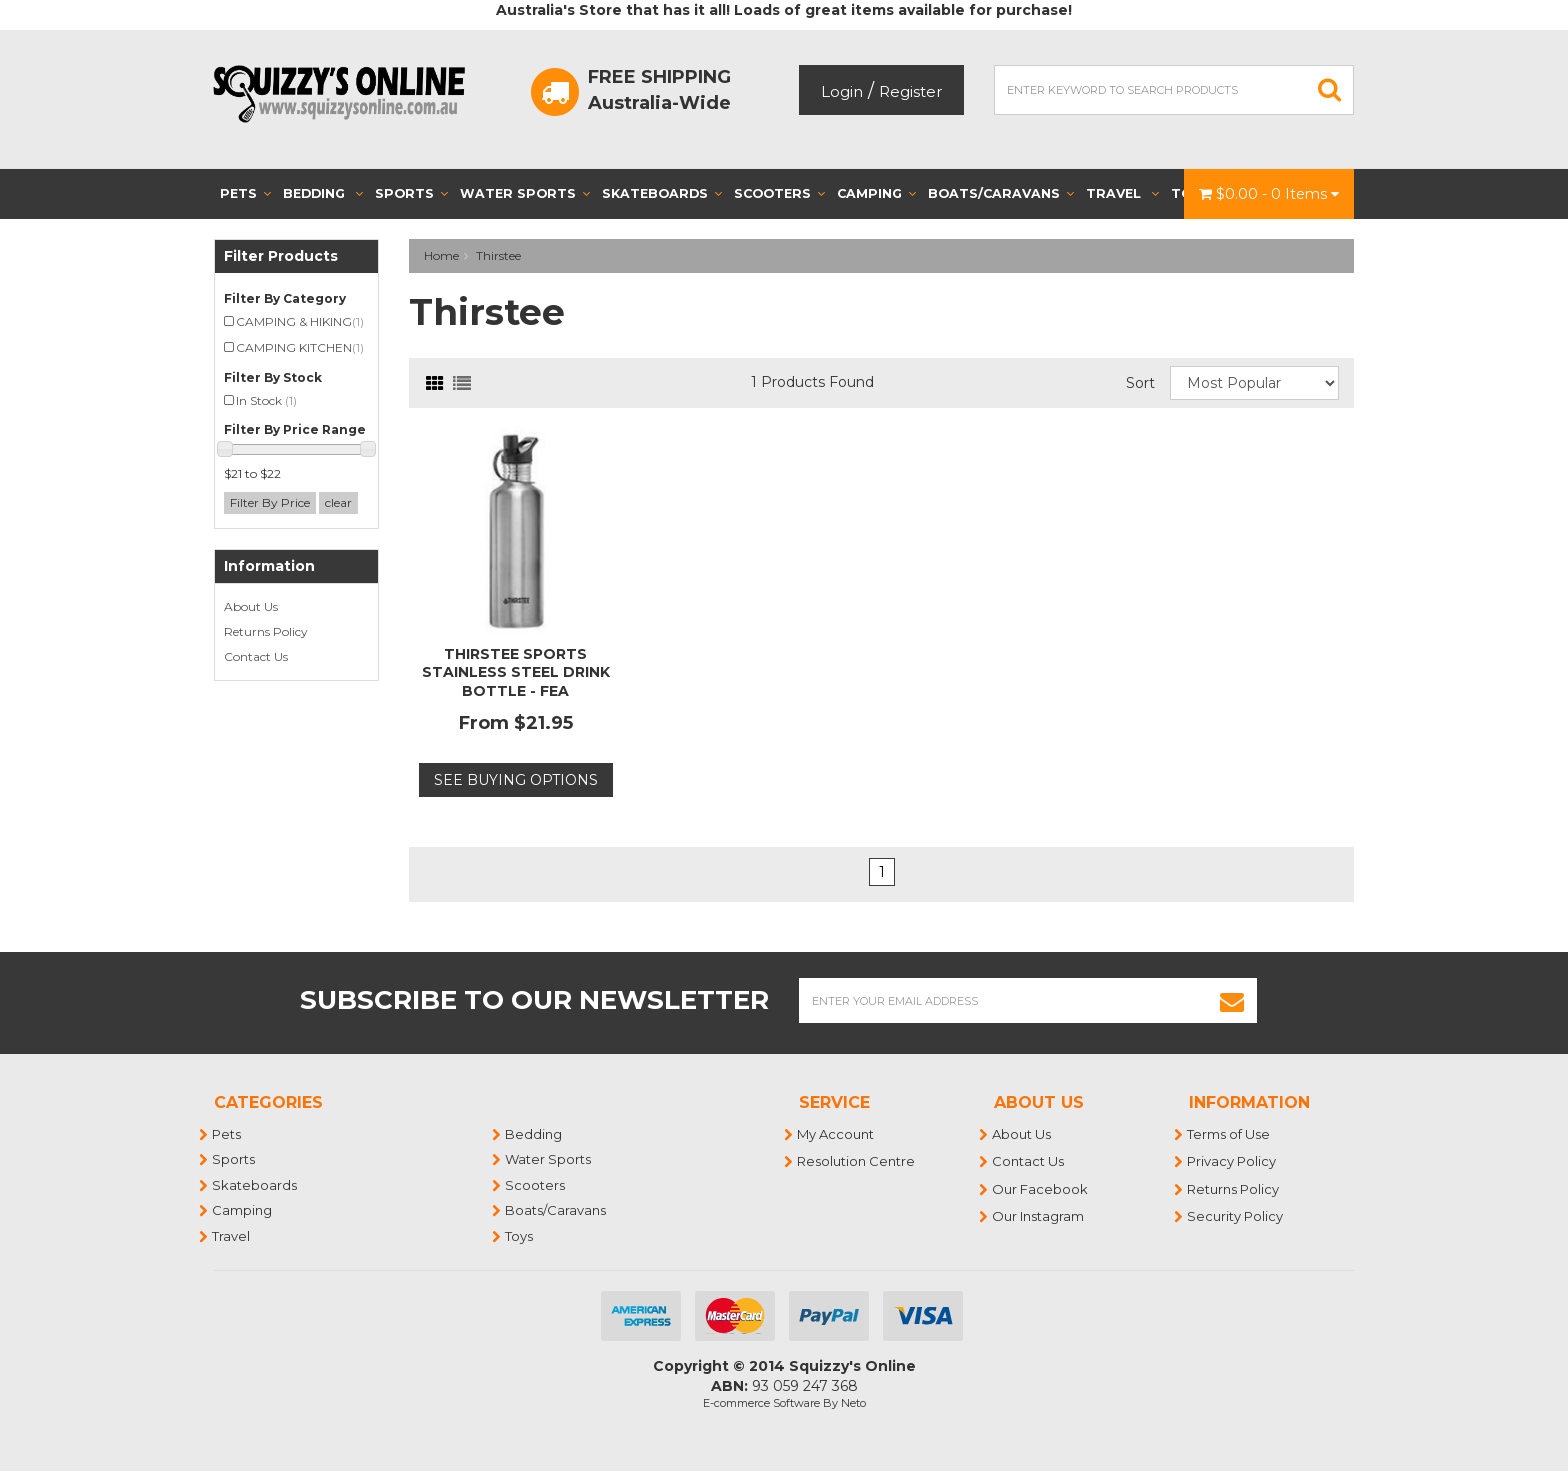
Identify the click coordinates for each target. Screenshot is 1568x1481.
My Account (836, 1134)
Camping (876, 193)
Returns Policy (266, 631)
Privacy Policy (1232, 1161)
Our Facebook (1041, 1189)
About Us (251, 606)
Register (910, 91)
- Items (1269, 194)
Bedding (323, 193)
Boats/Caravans (1001, 193)
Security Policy (1236, 1216)
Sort (1140, 383)
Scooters (779, 193)
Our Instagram (1039, 1216)
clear (338, 502)
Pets (245, 193)
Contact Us (256, 656)
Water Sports (525, 193)
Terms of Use (1229, 1134)
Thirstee (498, 255)
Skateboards (662, 193)
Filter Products (281, 256)
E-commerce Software (761, 1403)
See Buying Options (516, 780)
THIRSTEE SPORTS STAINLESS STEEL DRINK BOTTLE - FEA (516, 672)
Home (441, 255)
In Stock (266, 400)
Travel (1122, 193)
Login (842, 91)
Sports (411, 193)
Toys (520, 1236)
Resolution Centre (857, 1161)
